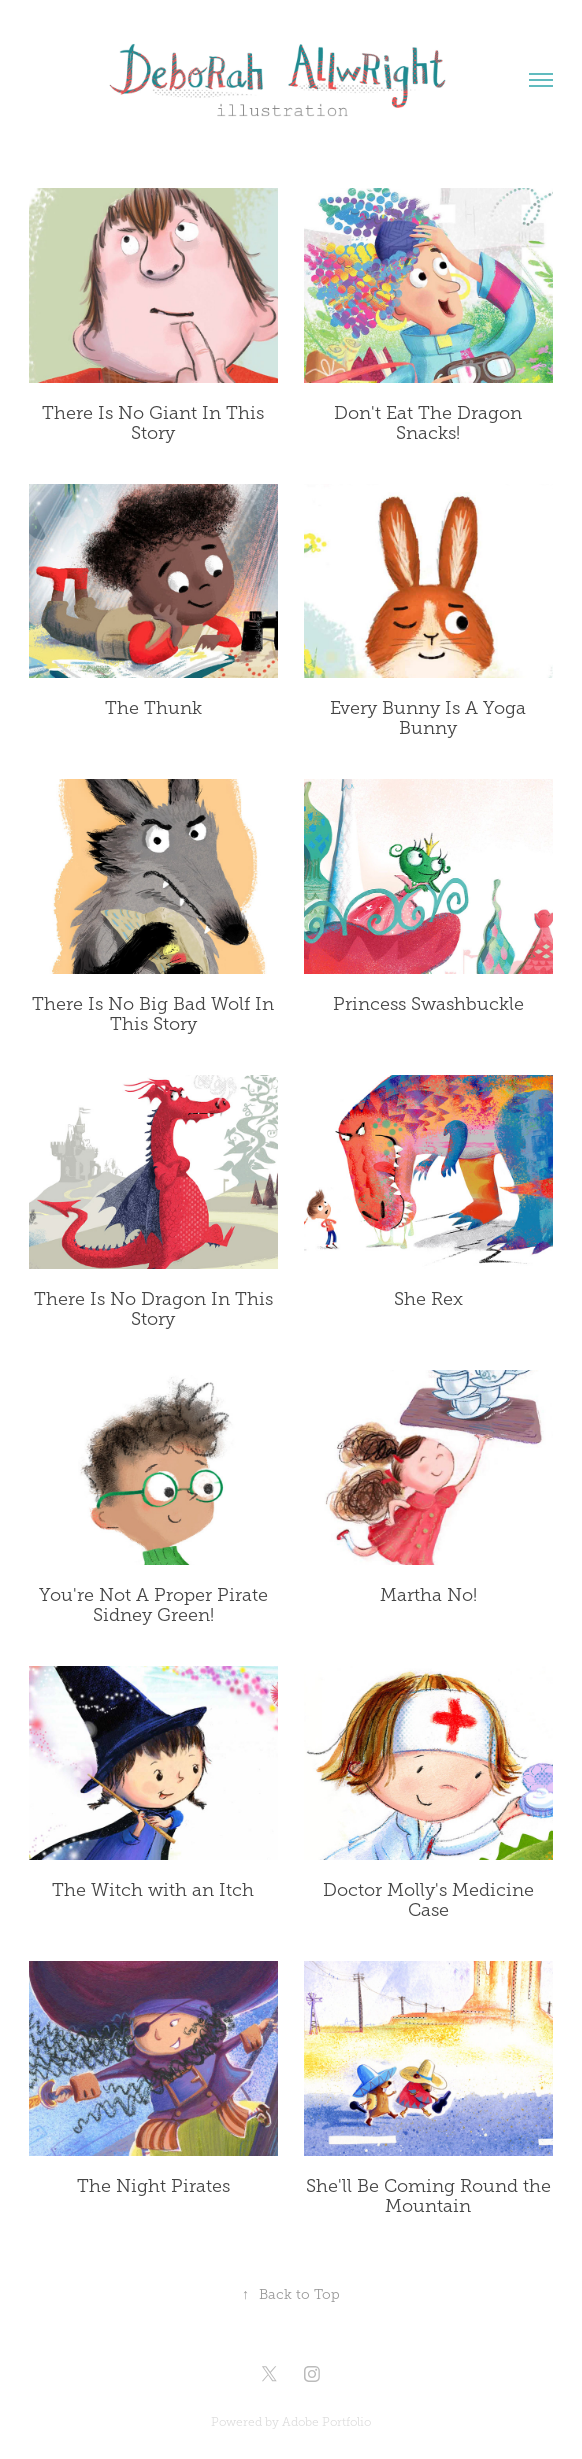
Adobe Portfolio (326, 2422)
